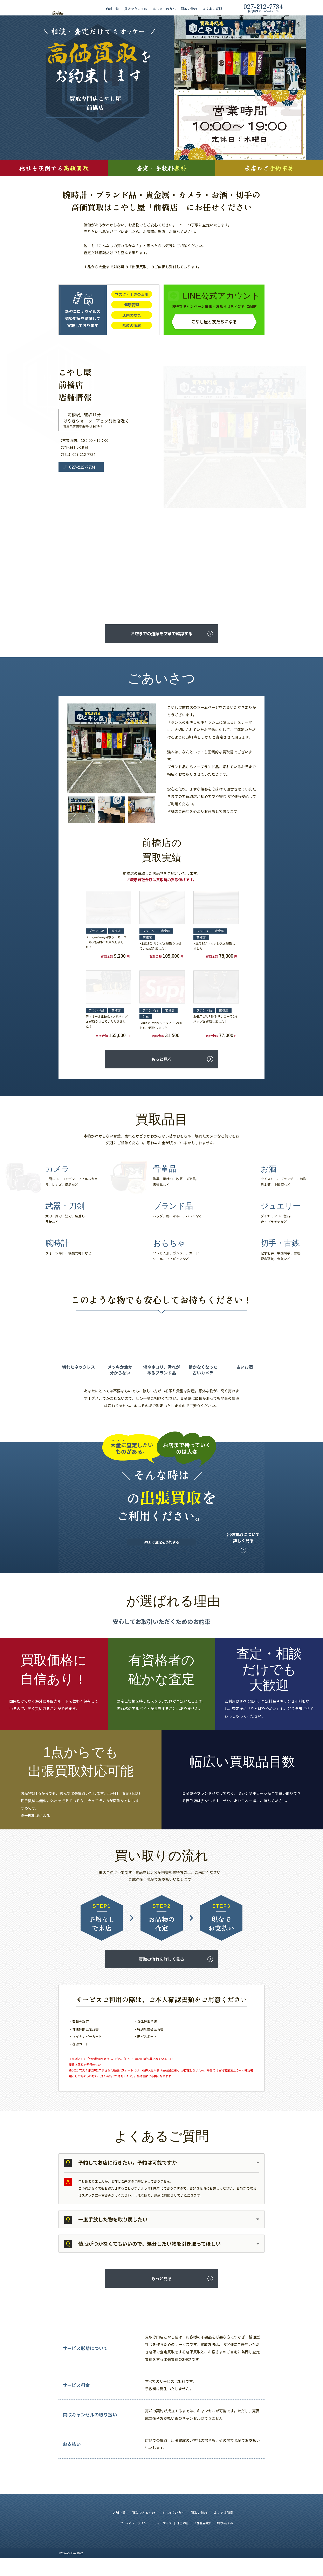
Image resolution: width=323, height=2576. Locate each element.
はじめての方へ (164, 8)
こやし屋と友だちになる (214, 322)
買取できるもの (135, 8)
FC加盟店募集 (202, 2523)
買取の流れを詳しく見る (161, 1959)
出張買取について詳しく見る (243, 1537)
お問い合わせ (225, 2523)
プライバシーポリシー (134, 2523)
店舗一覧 (112, 8)
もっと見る (182, 1059)
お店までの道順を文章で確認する (161, 633)
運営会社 (182, 2523)
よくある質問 (212, 8)
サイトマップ (162, 2523)
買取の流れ (189, 8)
